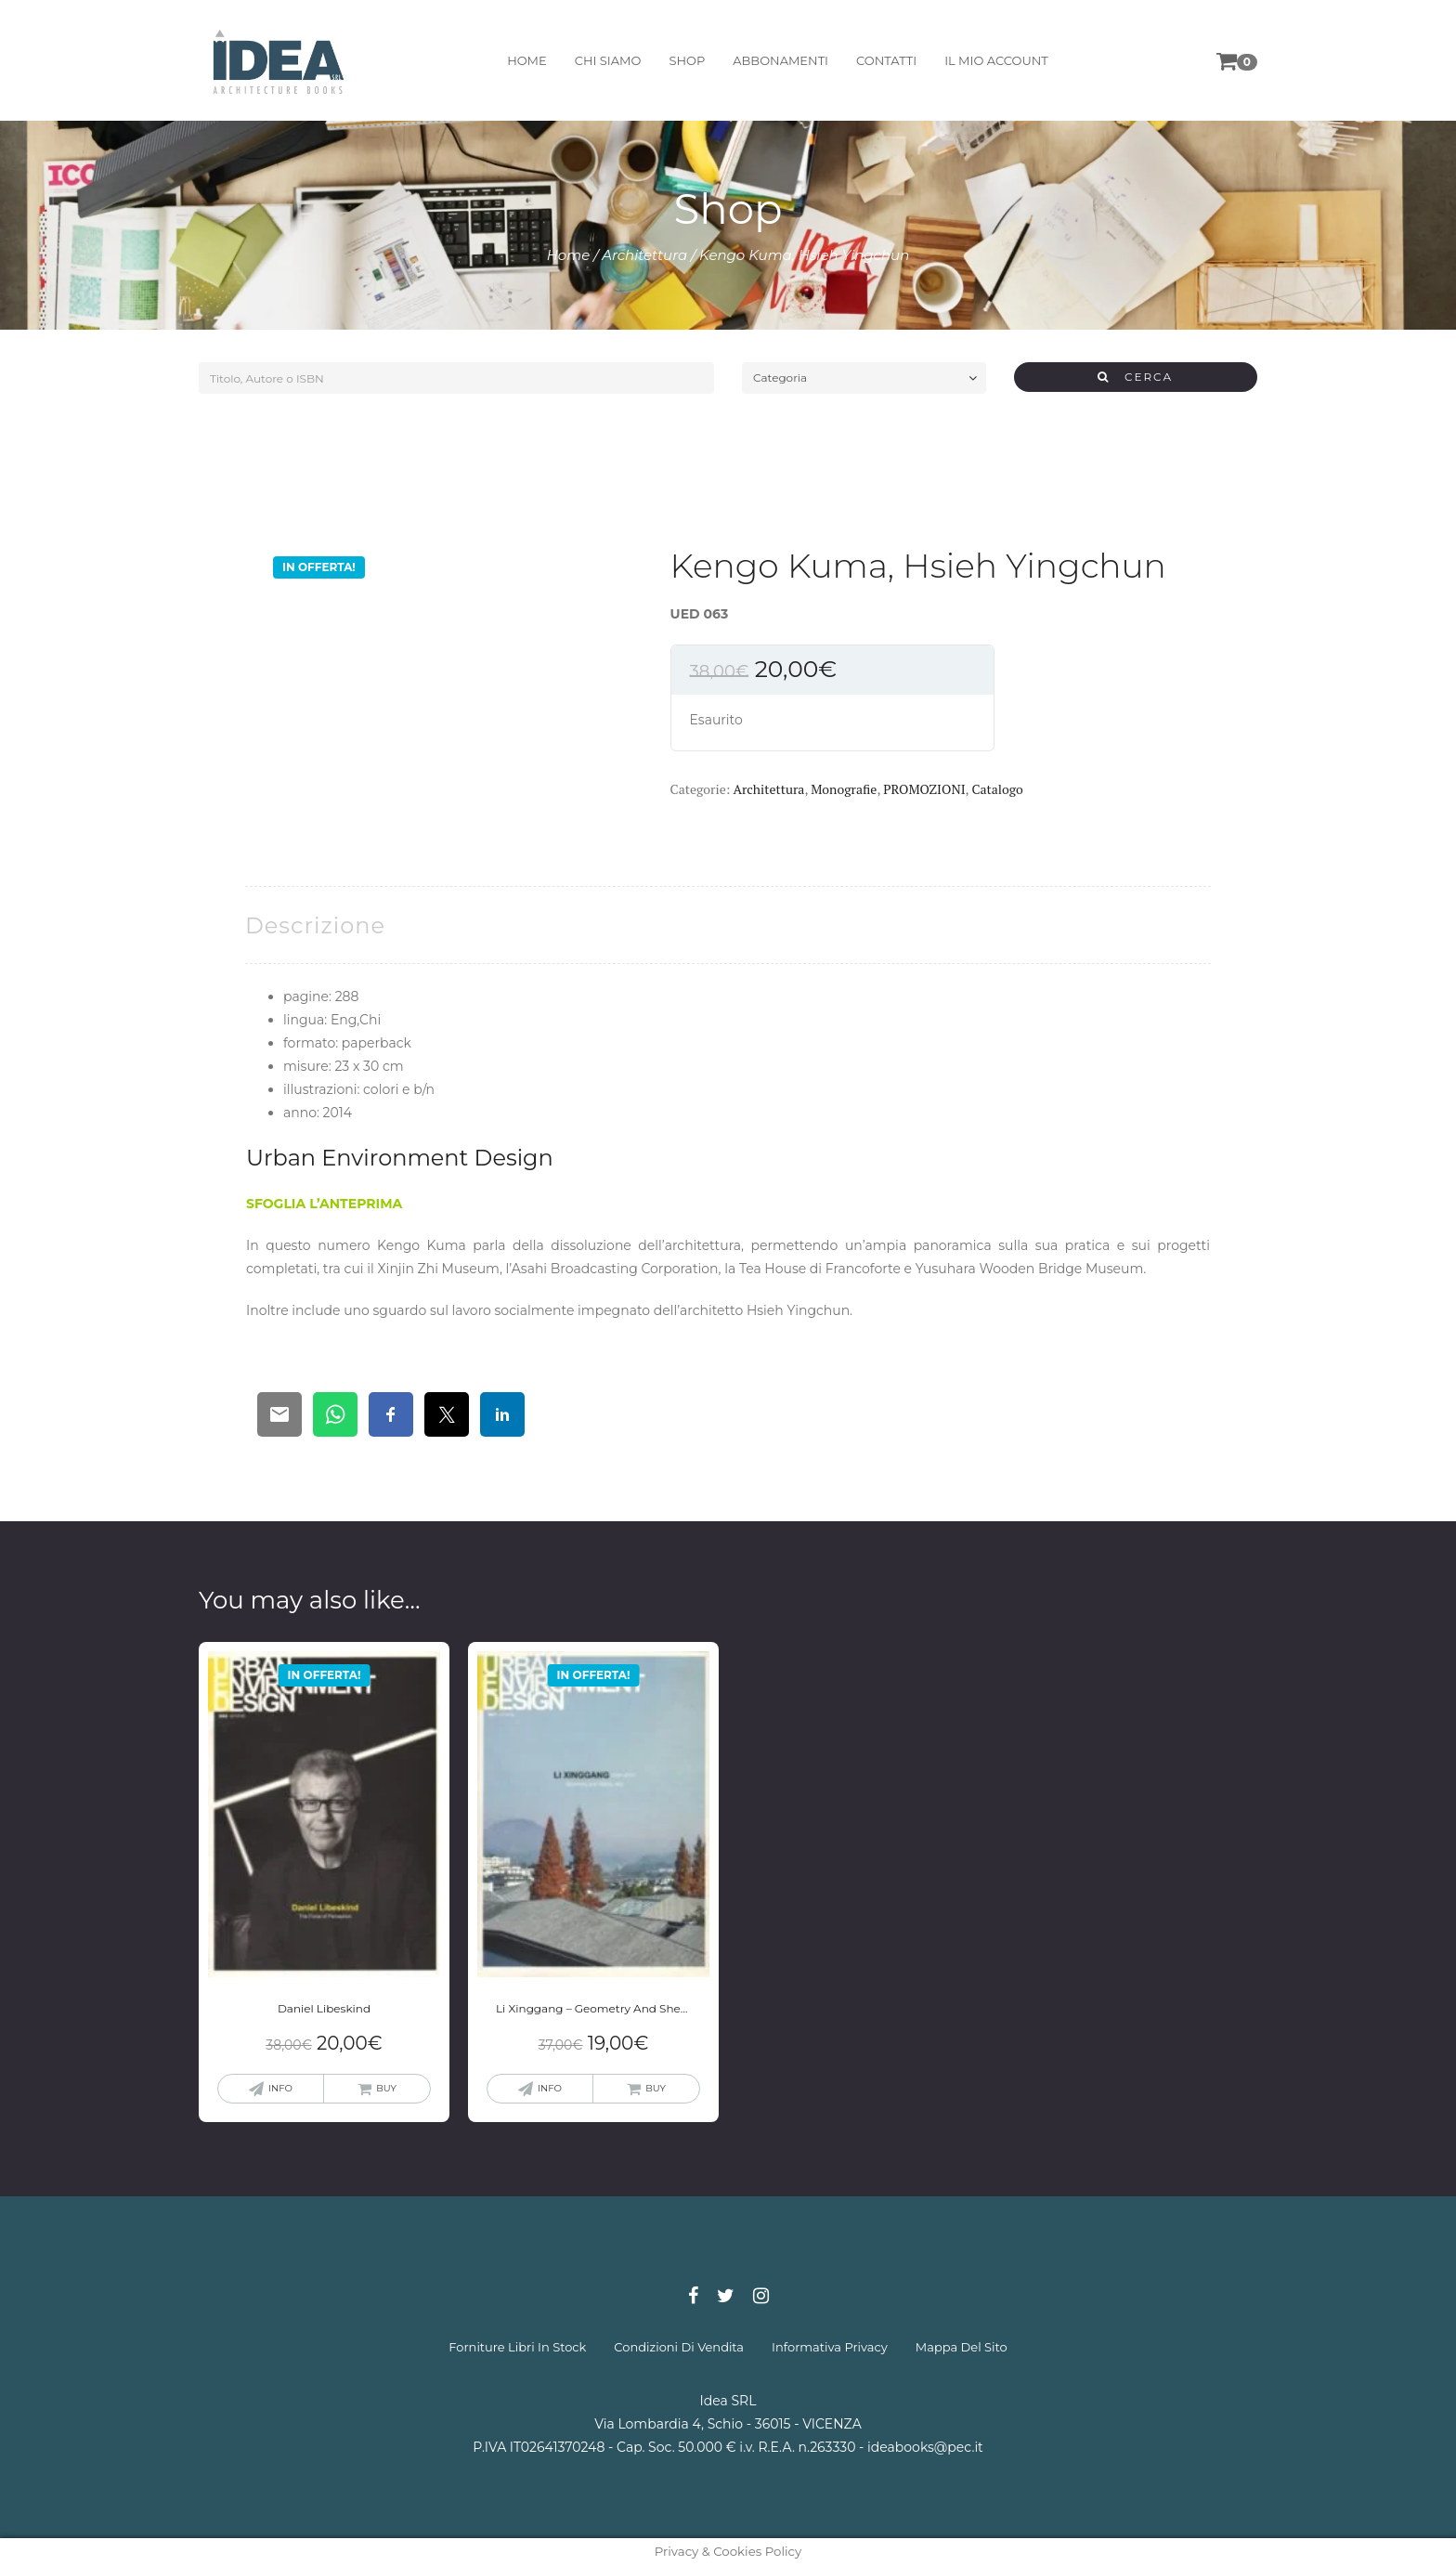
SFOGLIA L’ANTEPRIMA (324, 1203)
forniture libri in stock (517, 2346)
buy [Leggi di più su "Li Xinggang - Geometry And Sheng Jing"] (655, 2088)
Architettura (644, 255)
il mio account (996, 60)
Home (569, 255)
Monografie (844, 789)
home (527, 60)
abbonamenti (780, 60)
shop (687, 60)
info (280, 2088)
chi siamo (608, 60)
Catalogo (996, 789)
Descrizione (315, 925)
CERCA (1135, 377)
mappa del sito (962, 2346)
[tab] (315, 925)
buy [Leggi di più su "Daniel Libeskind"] (386, 2088)
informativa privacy (830, 2346)
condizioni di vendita (679, 2346)
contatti (886, 60)
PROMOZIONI (924, 789)
